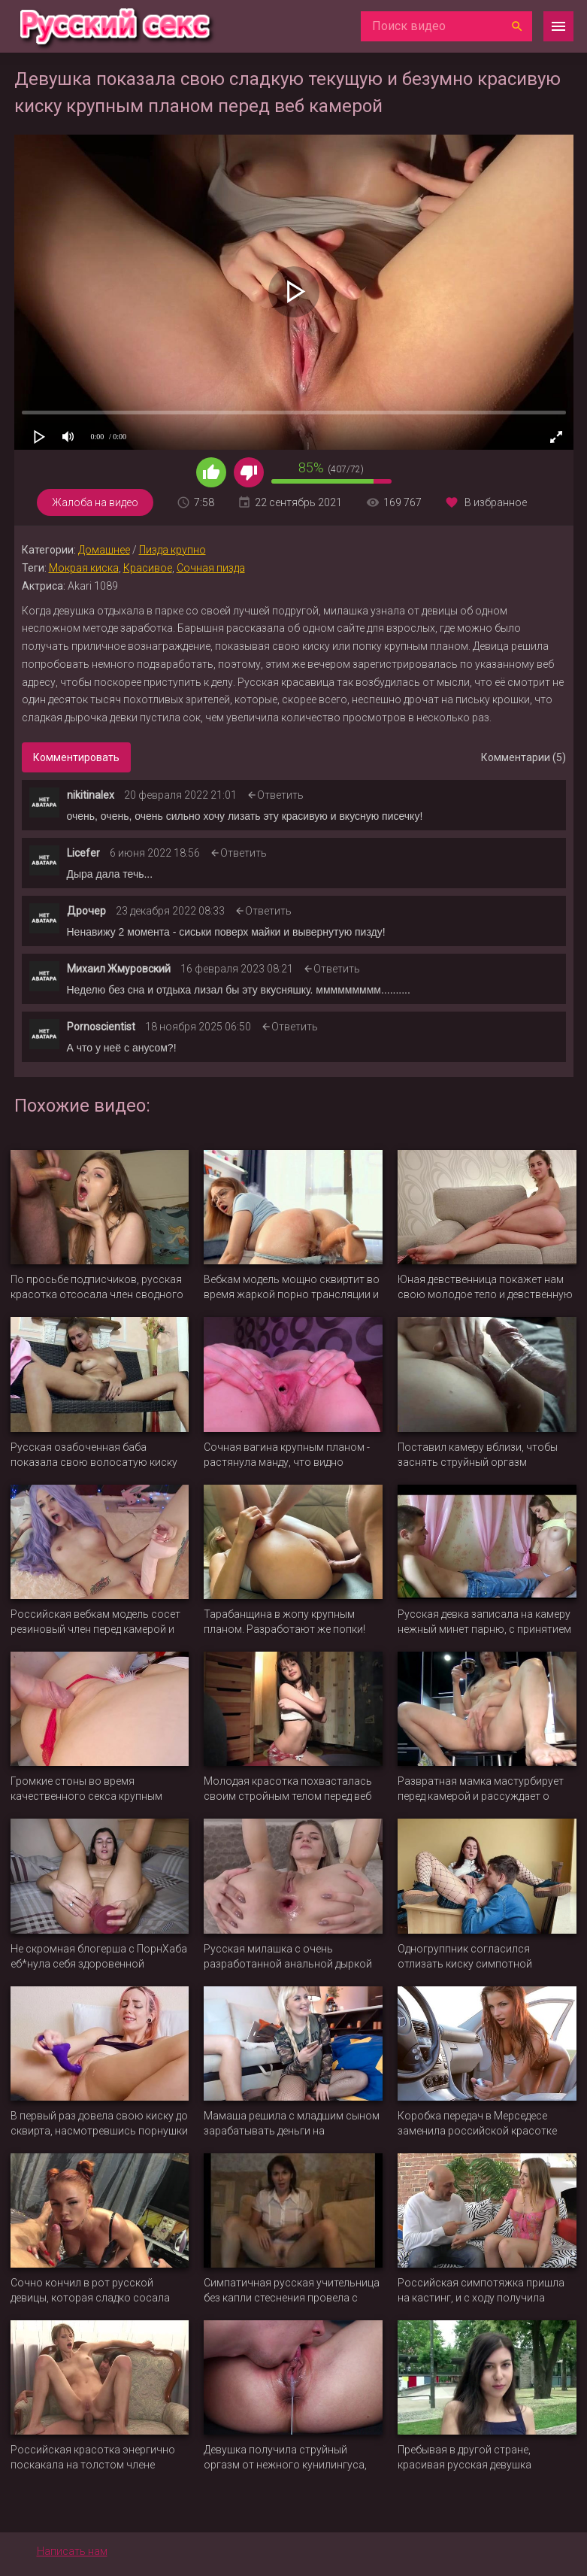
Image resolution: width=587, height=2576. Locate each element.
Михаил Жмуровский (119, 969)
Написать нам (72, 2551)
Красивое (147, 568)
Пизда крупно (172, 550)
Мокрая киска (84, 568)
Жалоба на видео (95, 502)
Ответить (280, 795)
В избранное (495, 502)
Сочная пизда (211, 568)
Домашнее (104, 550)
